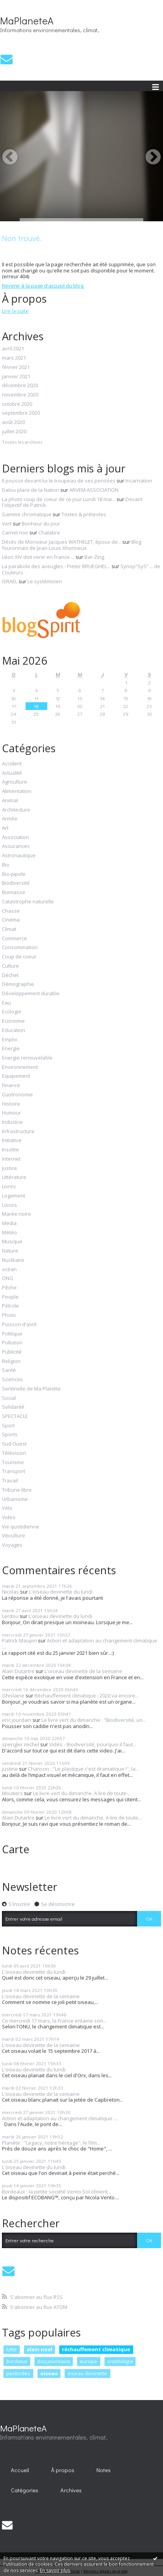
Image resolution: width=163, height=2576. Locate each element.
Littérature (14, 1177)
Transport (13, 1471)
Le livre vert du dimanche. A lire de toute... (81, 1793)
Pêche (9, 1288)
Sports (9, 1435)
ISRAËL (9, 581)
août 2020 (13, 422)
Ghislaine (13, 1695)
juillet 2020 (14, 432)
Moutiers (12, 1793)
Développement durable (31, 994)
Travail (10, 1481)
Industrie (12, 1122)
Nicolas (10, 1591)
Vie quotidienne (20, 1527)
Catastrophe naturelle (28, 902)
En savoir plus (55, 2570)
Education (13, 1030)
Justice (9, 1168)
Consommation (20, 947)
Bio (5, 865)
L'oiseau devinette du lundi (61, 1591)
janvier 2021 (16, 377)
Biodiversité (16, 883)
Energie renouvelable (27, 1058)
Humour (11, 1113)
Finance (11, 1085)
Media (9, 1223)
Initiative (12, 1140)
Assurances (16, 846)
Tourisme (13, 1462)
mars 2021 (14, 358)
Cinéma (11, 920)
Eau (6, 1003)
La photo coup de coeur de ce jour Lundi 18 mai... (58, 499)
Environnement (20, 1067)
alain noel (39, 2349)
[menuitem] (20, 2470)
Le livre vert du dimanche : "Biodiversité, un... (93, 1719)
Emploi (9, 1040)
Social (9, 1398)
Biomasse (13, 892)
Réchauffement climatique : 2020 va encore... (86, 1695)
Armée (9, 819)
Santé (9, 1370)
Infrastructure (18, 1132)
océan (9, 1269)
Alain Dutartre (18, 1671)
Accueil (20, 2470)
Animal (10, 801)
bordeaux (16, 2361)
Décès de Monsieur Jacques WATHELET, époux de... (61, 541)
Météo (9, 1233)
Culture (10, 966)
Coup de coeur (19, 957)
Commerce (14, 939)
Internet (11, 1159)
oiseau (49, 2373)
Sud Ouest (14, 1444)
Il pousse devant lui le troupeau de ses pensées (58, 480)
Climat (9, 929)
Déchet (10, 975)
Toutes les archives (22, 442)
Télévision (14, 1453)
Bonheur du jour (41, 523)
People (10, 1297)
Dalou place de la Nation (30, 489)
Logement (13, 1196)
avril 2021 (13, 349)
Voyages (12, 1545)
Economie (13, 1021)
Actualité (12, 773)
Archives (71, 2490)
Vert (7, 523)
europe (88, 2361)
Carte (15, 1849)
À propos (62, 2470)
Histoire (11, 1104)
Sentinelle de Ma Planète (31, 1389)
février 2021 (16, 367)
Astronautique (19, 856)
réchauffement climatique (96, 2349)
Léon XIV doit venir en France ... (38, 556)
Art (5, 828)
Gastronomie (17, 1095)
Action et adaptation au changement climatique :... (79, 1643)
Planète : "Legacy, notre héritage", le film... (51, 2142)
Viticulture (13, 1536)
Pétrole (10, 1306)
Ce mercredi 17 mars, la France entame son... (54, 2020)
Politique (12, 1334)
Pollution (12, 1343)
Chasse (11, 911)
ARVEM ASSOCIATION (93, 489)
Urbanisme (15, 1499)
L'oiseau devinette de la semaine (83, 1671)
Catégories (24, 2490)
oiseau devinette (87, 2373)
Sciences (12, 1380)
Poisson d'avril (19, 1325)
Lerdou (10, 1616)
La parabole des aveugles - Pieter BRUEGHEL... (56, 566)
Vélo (7, 1508)
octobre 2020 (17, 404)
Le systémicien (44, 581)
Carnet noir (15, 532)
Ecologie (11, 1012)
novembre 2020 (20, 395)
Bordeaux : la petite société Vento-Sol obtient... (56, 2191)
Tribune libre (17, 1490)
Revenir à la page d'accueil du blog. (43, 285)
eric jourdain (16, 1719)
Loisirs (9, 1205)
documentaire (53, 2361)
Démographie (18, 984)
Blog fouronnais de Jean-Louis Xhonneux (71, 544)
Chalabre (49, 532)
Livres (9, 1187)
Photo (9, 1315)
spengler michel (20, 1744)
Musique (12, 1242)
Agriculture (14, 782)
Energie (11, 1049)
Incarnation (138, 480)
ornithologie (120, 2361)
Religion (11, 1361)
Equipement (16, 1076)
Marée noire (16, 1214)
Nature (10, 1251)
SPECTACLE (15, 1416)
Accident (12, 764)
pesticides (18, 2373)
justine (10, 1768)
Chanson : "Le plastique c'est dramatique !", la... (83, 1768)
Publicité (12, 1352)
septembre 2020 (21, 413)
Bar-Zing (94, 556)
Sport (8, 1426)
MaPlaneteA (26, 20)
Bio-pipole (14, 874)
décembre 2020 (20, 386)
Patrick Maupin (19, 1640)
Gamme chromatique (26, 514)
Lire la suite (15, 310)
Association (15, 837)
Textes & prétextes (84, 514)
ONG (7, 1278)
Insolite (10, 1150)
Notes (103, 2470)
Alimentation (16, 791)
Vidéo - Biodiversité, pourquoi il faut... (92, 1744)
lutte (11, 2349)
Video (8, 1518)
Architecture (16, 810)
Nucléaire (13, 1260)
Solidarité (13, 1407)
